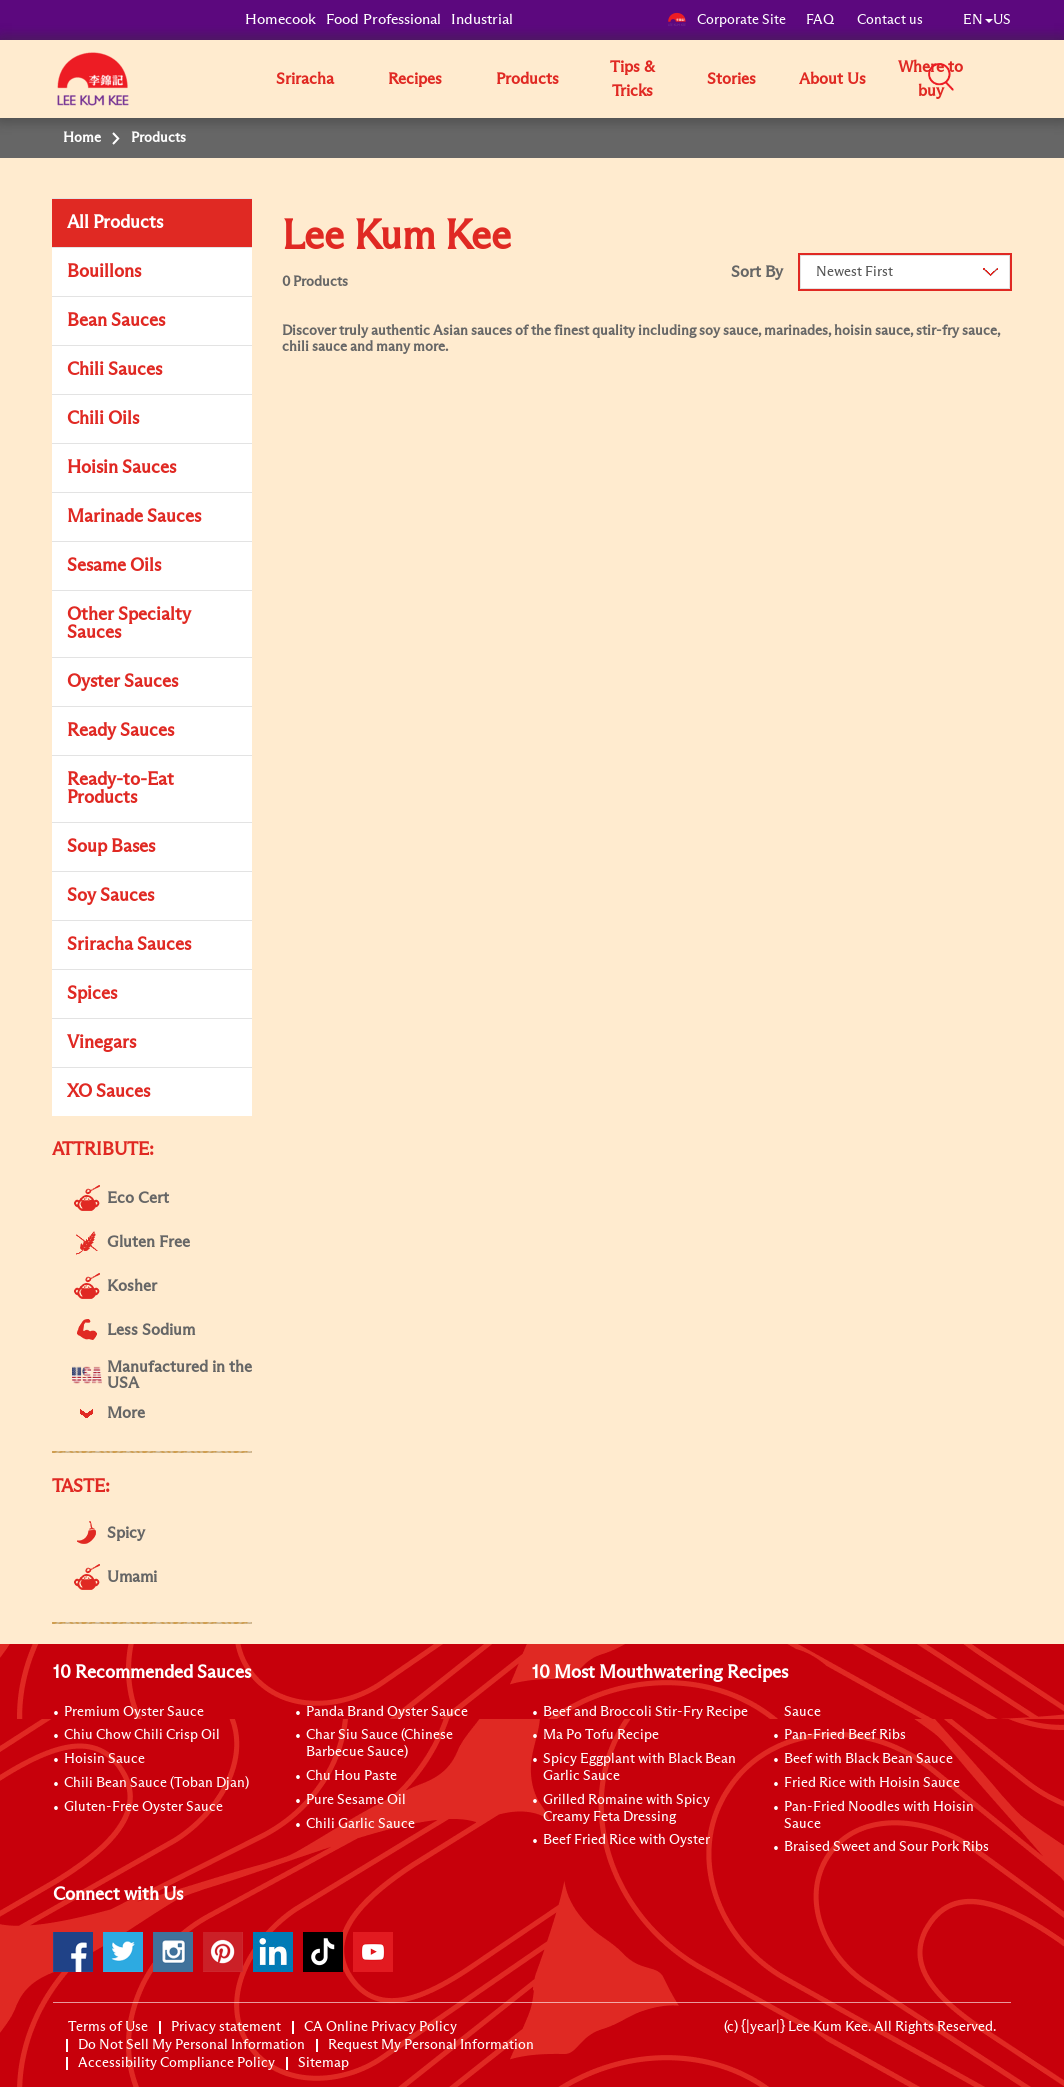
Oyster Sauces (122, 682)
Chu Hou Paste (351, 1776)
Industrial (482, 19)
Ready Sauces (120, 731)
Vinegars (101, 1043)
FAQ (821, 20)
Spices (92, 994)
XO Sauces (108, 1092)
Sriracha (305, 79)
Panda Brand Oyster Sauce (387, 1712)
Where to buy (930, 79)
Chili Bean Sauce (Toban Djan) (156, 1783)
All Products (115, 223)
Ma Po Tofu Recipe (601, 1735)
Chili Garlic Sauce (360, 1824)
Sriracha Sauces (129, 945)
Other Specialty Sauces (129, 624)
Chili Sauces (114, 370)
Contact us (890, 20)
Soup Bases (111, 847)
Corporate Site (726, 20)
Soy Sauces (110, 896)
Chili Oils (103, 419)
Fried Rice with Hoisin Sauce (872, 1783)
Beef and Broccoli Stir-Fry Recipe (645, 1712)
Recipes (415, 79)
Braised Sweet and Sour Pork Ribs (886, 1847)
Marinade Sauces (134, 517)
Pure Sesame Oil (356, 1800)
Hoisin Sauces (121, 468)
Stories (731, 79)
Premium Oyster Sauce (134, 1712)
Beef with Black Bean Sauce (868, 1759)
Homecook (280, 19)
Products (527, 79)
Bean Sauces (116, 321)
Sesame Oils (114, 566)
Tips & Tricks (632, 79)
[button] (1018, 78)
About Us (832, 79)
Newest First (854, 272)
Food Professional (383, 19)
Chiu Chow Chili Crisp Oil (142, 1735)
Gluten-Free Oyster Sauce (143, 1807)
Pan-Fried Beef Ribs (845, 1735)
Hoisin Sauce (104, 1759)
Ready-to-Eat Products (120, 789)
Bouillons (104, 272)
